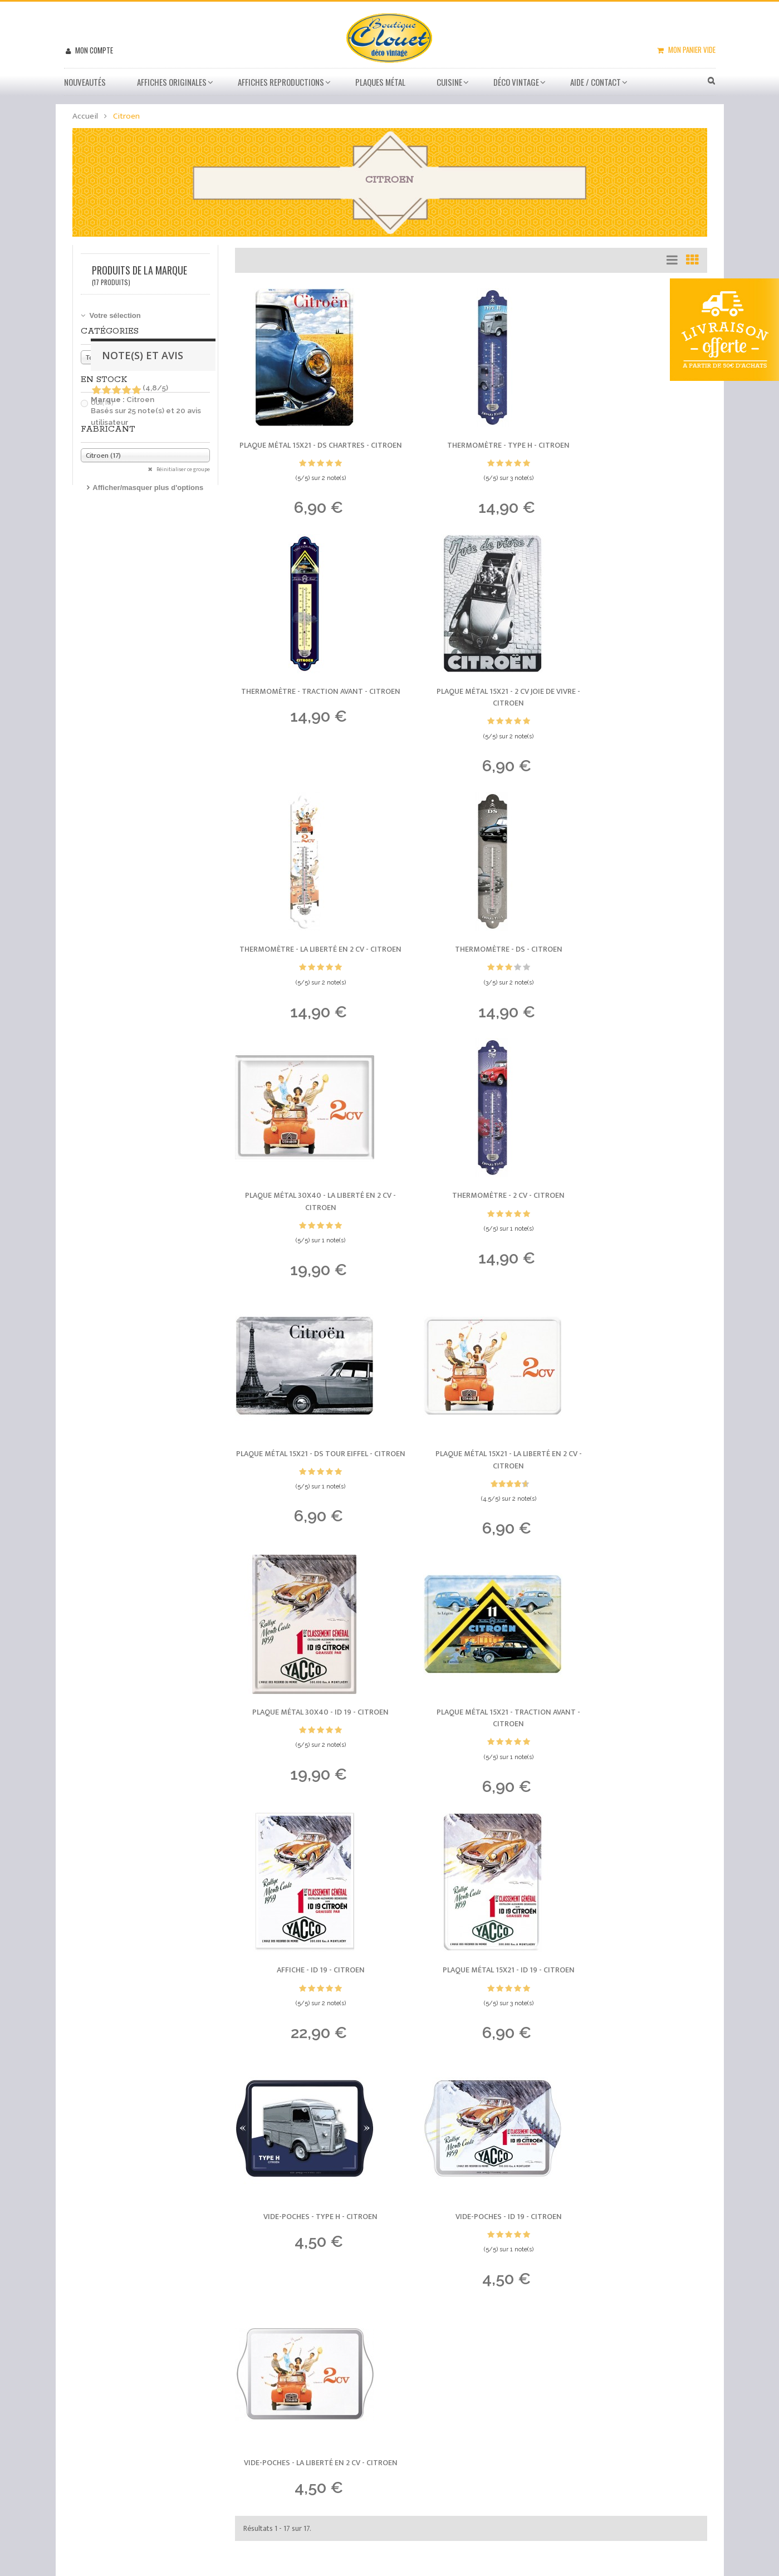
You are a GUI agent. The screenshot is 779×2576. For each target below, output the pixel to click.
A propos (423, 2441)
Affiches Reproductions (281, 82)
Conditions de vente (445, 2427)
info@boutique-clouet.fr (150, 2473)
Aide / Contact (595, 82)
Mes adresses (320, 2373)
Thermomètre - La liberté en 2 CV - (471, 713)
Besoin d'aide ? (435, 2373)
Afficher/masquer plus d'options (147, 487)
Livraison (424, 2386)
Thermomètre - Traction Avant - (634, 453)
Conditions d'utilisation (449, 2414)
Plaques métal (380, 82)
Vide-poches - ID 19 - (308, 1738)
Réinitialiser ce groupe (182, 469)
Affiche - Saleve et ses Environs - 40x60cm (193, 2235)
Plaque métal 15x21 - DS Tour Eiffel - (634, 974)
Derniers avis (79, 2053)
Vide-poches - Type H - (634, 1489)
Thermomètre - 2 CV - (471, 968)
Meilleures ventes (441, 2359)
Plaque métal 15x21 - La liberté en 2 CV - (308, 1235)
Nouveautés (85, 82)
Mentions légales (439, 2455)
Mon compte (93, 50)
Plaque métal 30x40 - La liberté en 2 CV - (308, 974)
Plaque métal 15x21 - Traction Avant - (633, 1235)
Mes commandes (325, 2345)
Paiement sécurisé (441, 2400)
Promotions (428, 2345)
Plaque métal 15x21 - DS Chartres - (308, 453)
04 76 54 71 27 (126, 2458)
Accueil (85, 116)
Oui (102, 402)
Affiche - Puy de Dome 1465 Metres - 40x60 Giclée (205, 2167)
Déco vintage (516, 82)
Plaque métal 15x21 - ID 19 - (471, 1489)
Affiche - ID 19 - (308, 1489)
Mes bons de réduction (336, 2411)
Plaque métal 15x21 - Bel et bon (173, 2098)
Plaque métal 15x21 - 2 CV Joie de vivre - (308, 713)
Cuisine (449, 82)
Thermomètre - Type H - (471, 446)
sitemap (422, 2468)
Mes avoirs (314, 2359)
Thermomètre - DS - (634, 707)
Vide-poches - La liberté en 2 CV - (470, 1744)
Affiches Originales (172, 82)
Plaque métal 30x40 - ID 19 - (471, 1229)
